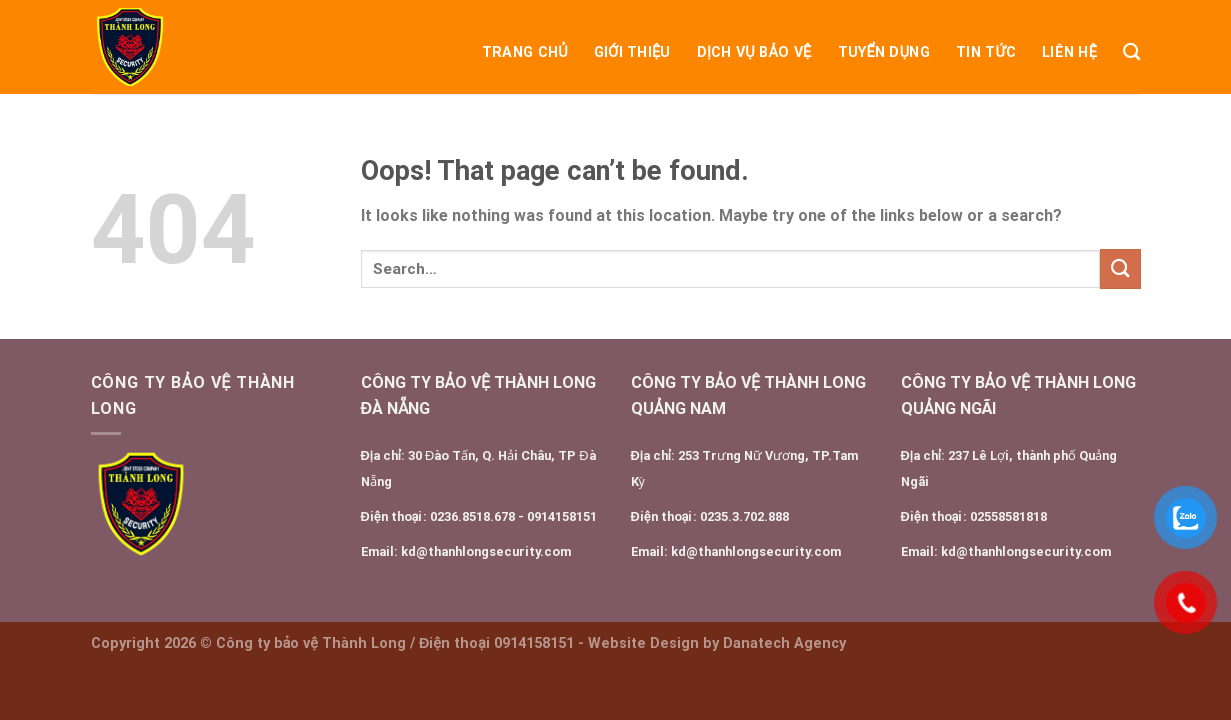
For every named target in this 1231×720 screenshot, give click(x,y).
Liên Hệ (1069, 52)
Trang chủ (525, 52)
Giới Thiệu (632, 52)
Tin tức (986, 52)
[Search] (1131, 52)
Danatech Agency (784, 643)
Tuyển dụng (884, 52)
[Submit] (1120, 268)
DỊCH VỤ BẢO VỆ (754, 52)
